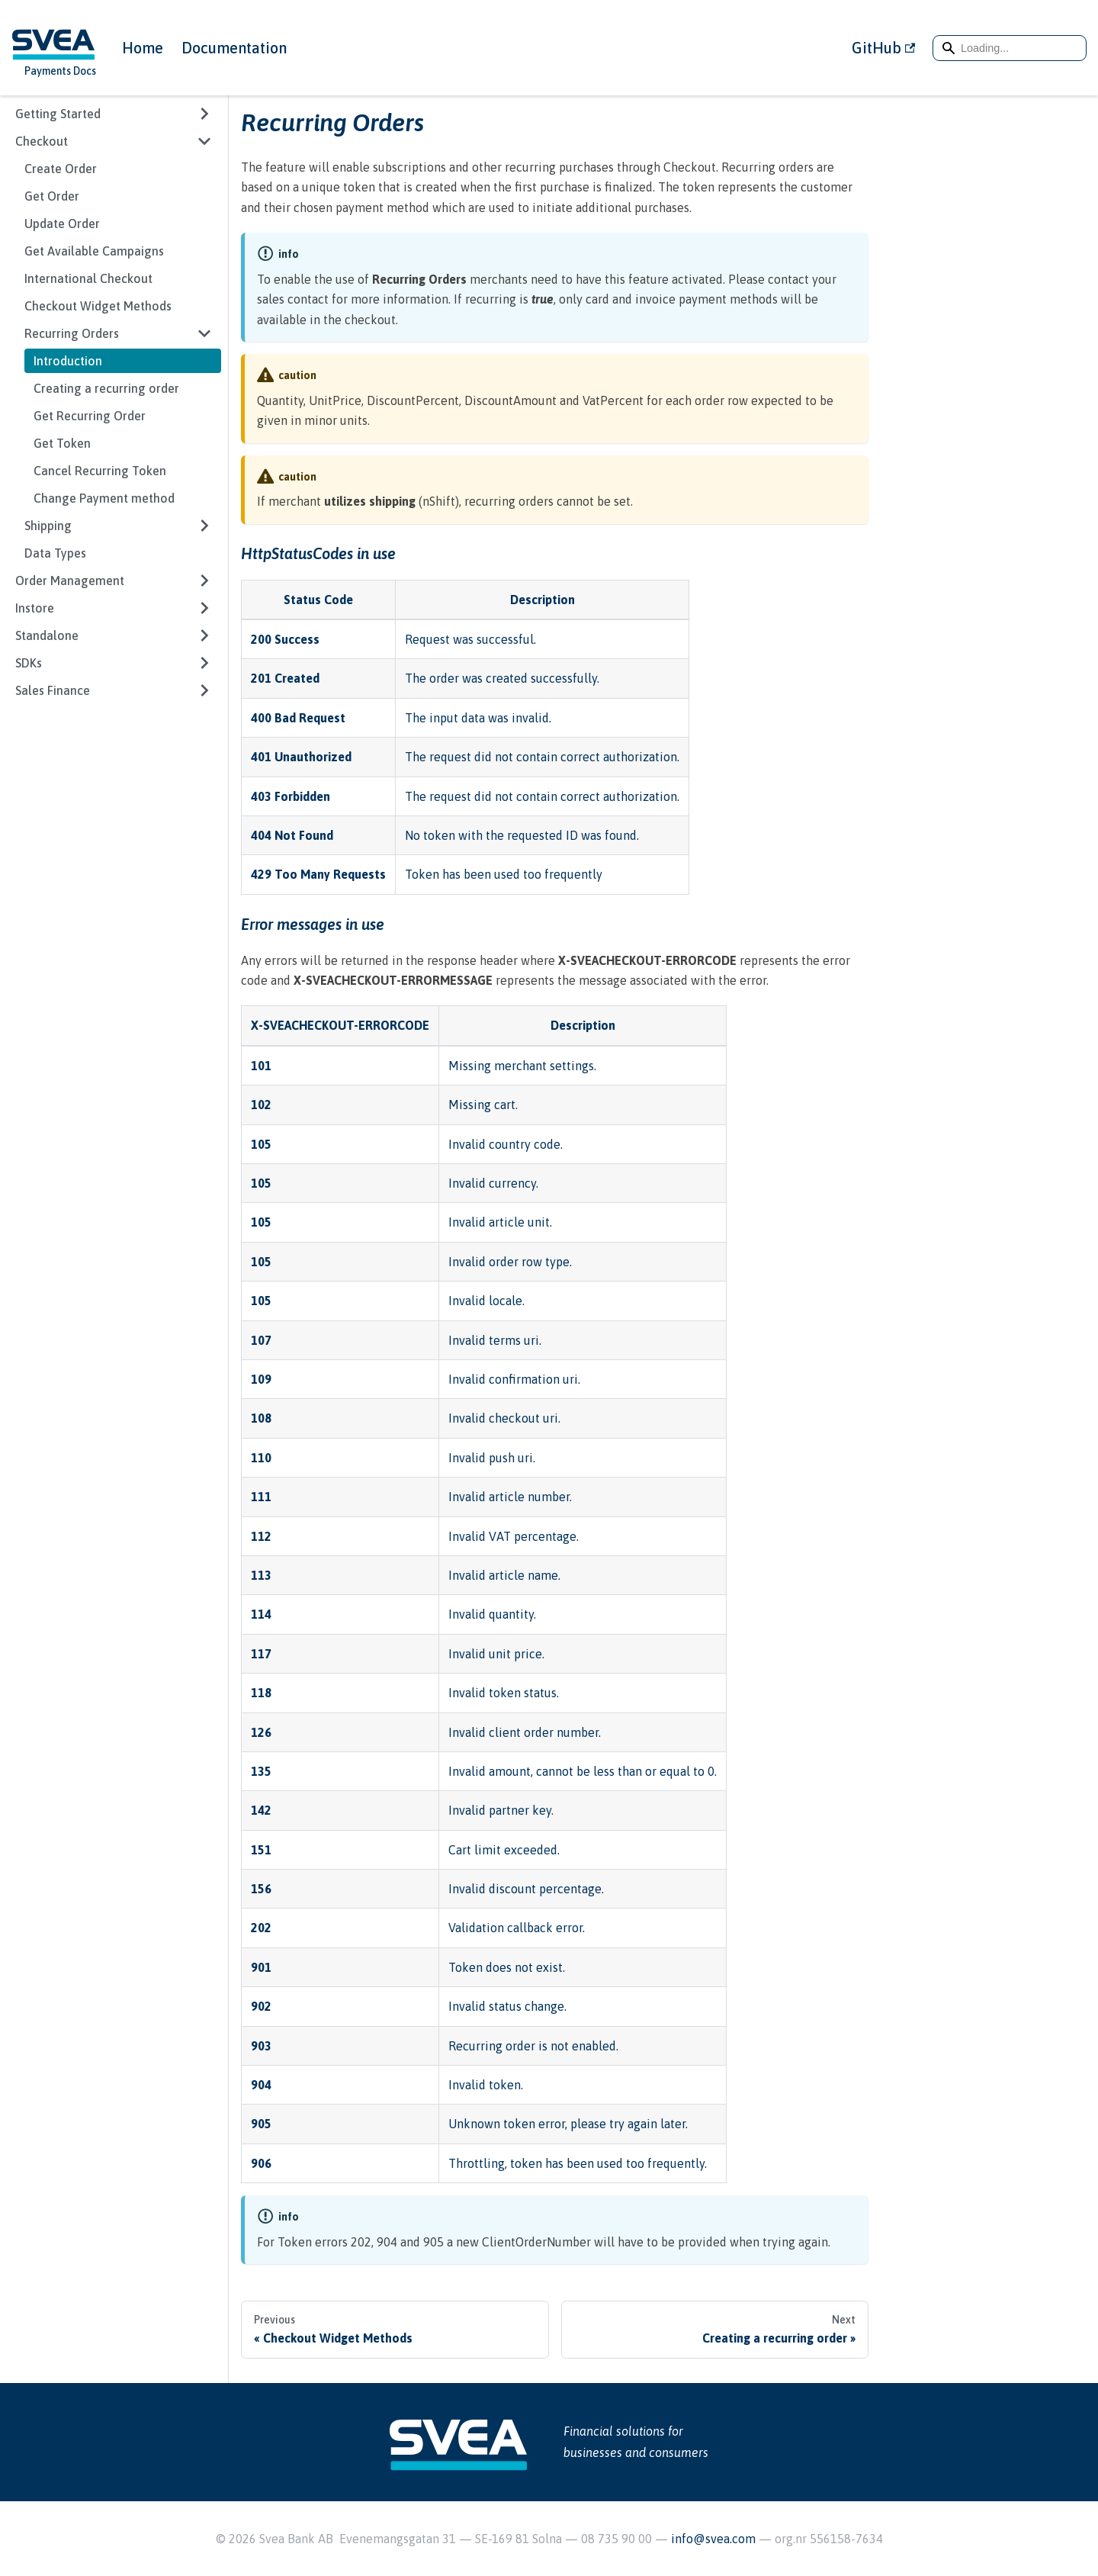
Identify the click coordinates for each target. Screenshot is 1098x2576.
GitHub (883, 47)
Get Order (51, 196)
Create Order (60, 168)
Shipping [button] (48, 525)
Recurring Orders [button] (71, 333)
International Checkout (88, 278)
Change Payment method (104, 498)
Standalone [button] (47, 635)
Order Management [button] (69, 580)
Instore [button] (34, 608)
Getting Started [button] (58, 114)
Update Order (62, 223)
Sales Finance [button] (52, 690)
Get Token (62, 443)
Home (142, 47)
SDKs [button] (28, 663)
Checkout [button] (41, 141)
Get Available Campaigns (94, 251)
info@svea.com (715, 2538)
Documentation (234, 47)
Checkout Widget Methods (98, 306)
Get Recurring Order (90, 416)
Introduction (68, 361)
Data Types (55, 553)
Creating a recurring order (106, 388)
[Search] (1009, 48)
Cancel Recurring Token (100, 471)
